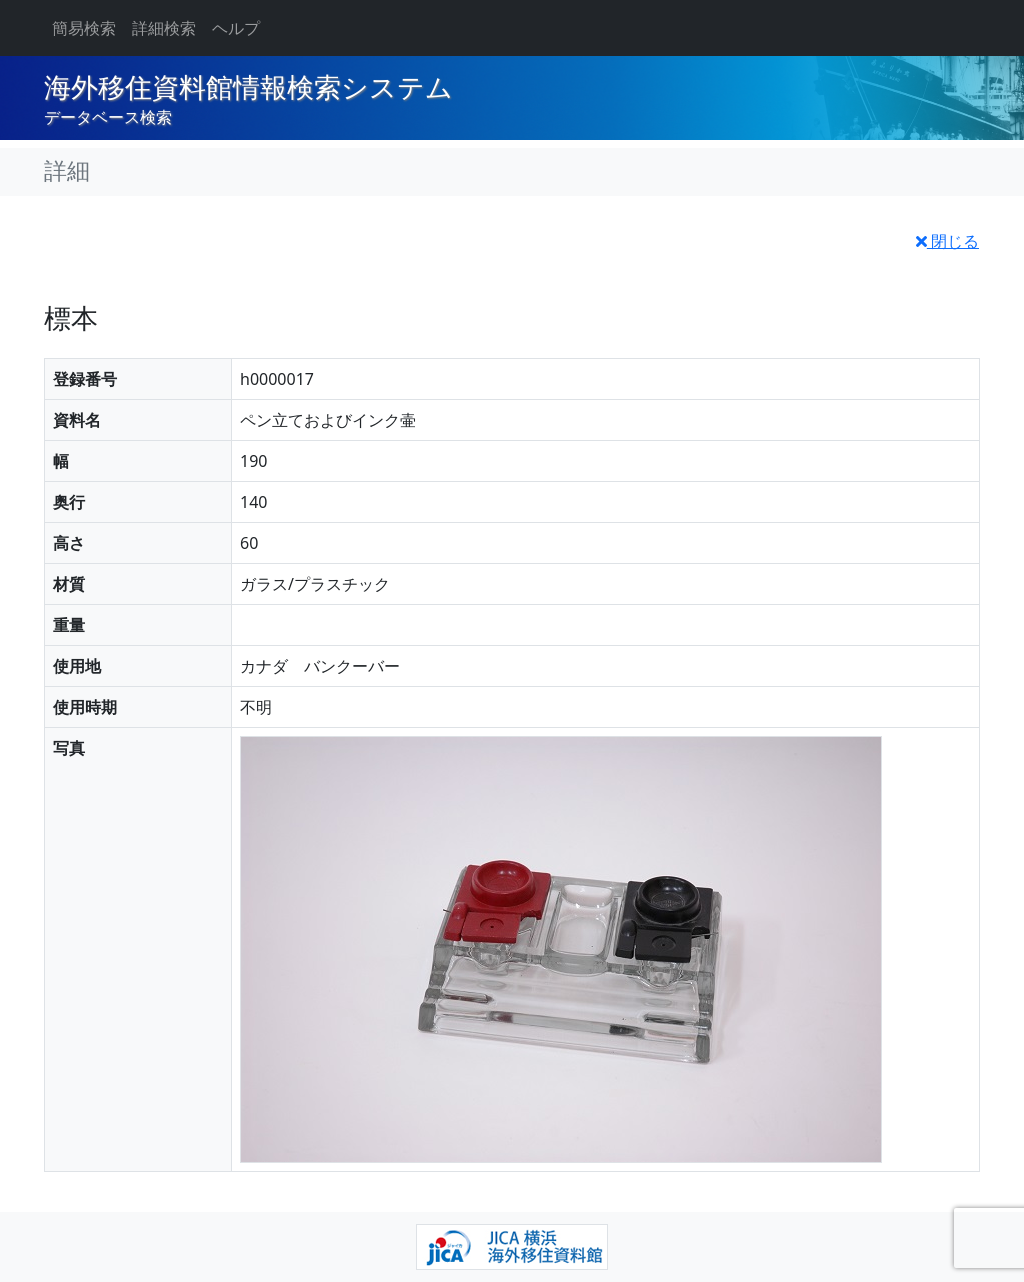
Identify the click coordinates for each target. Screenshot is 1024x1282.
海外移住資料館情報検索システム (248, 88)
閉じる (947, 241)
